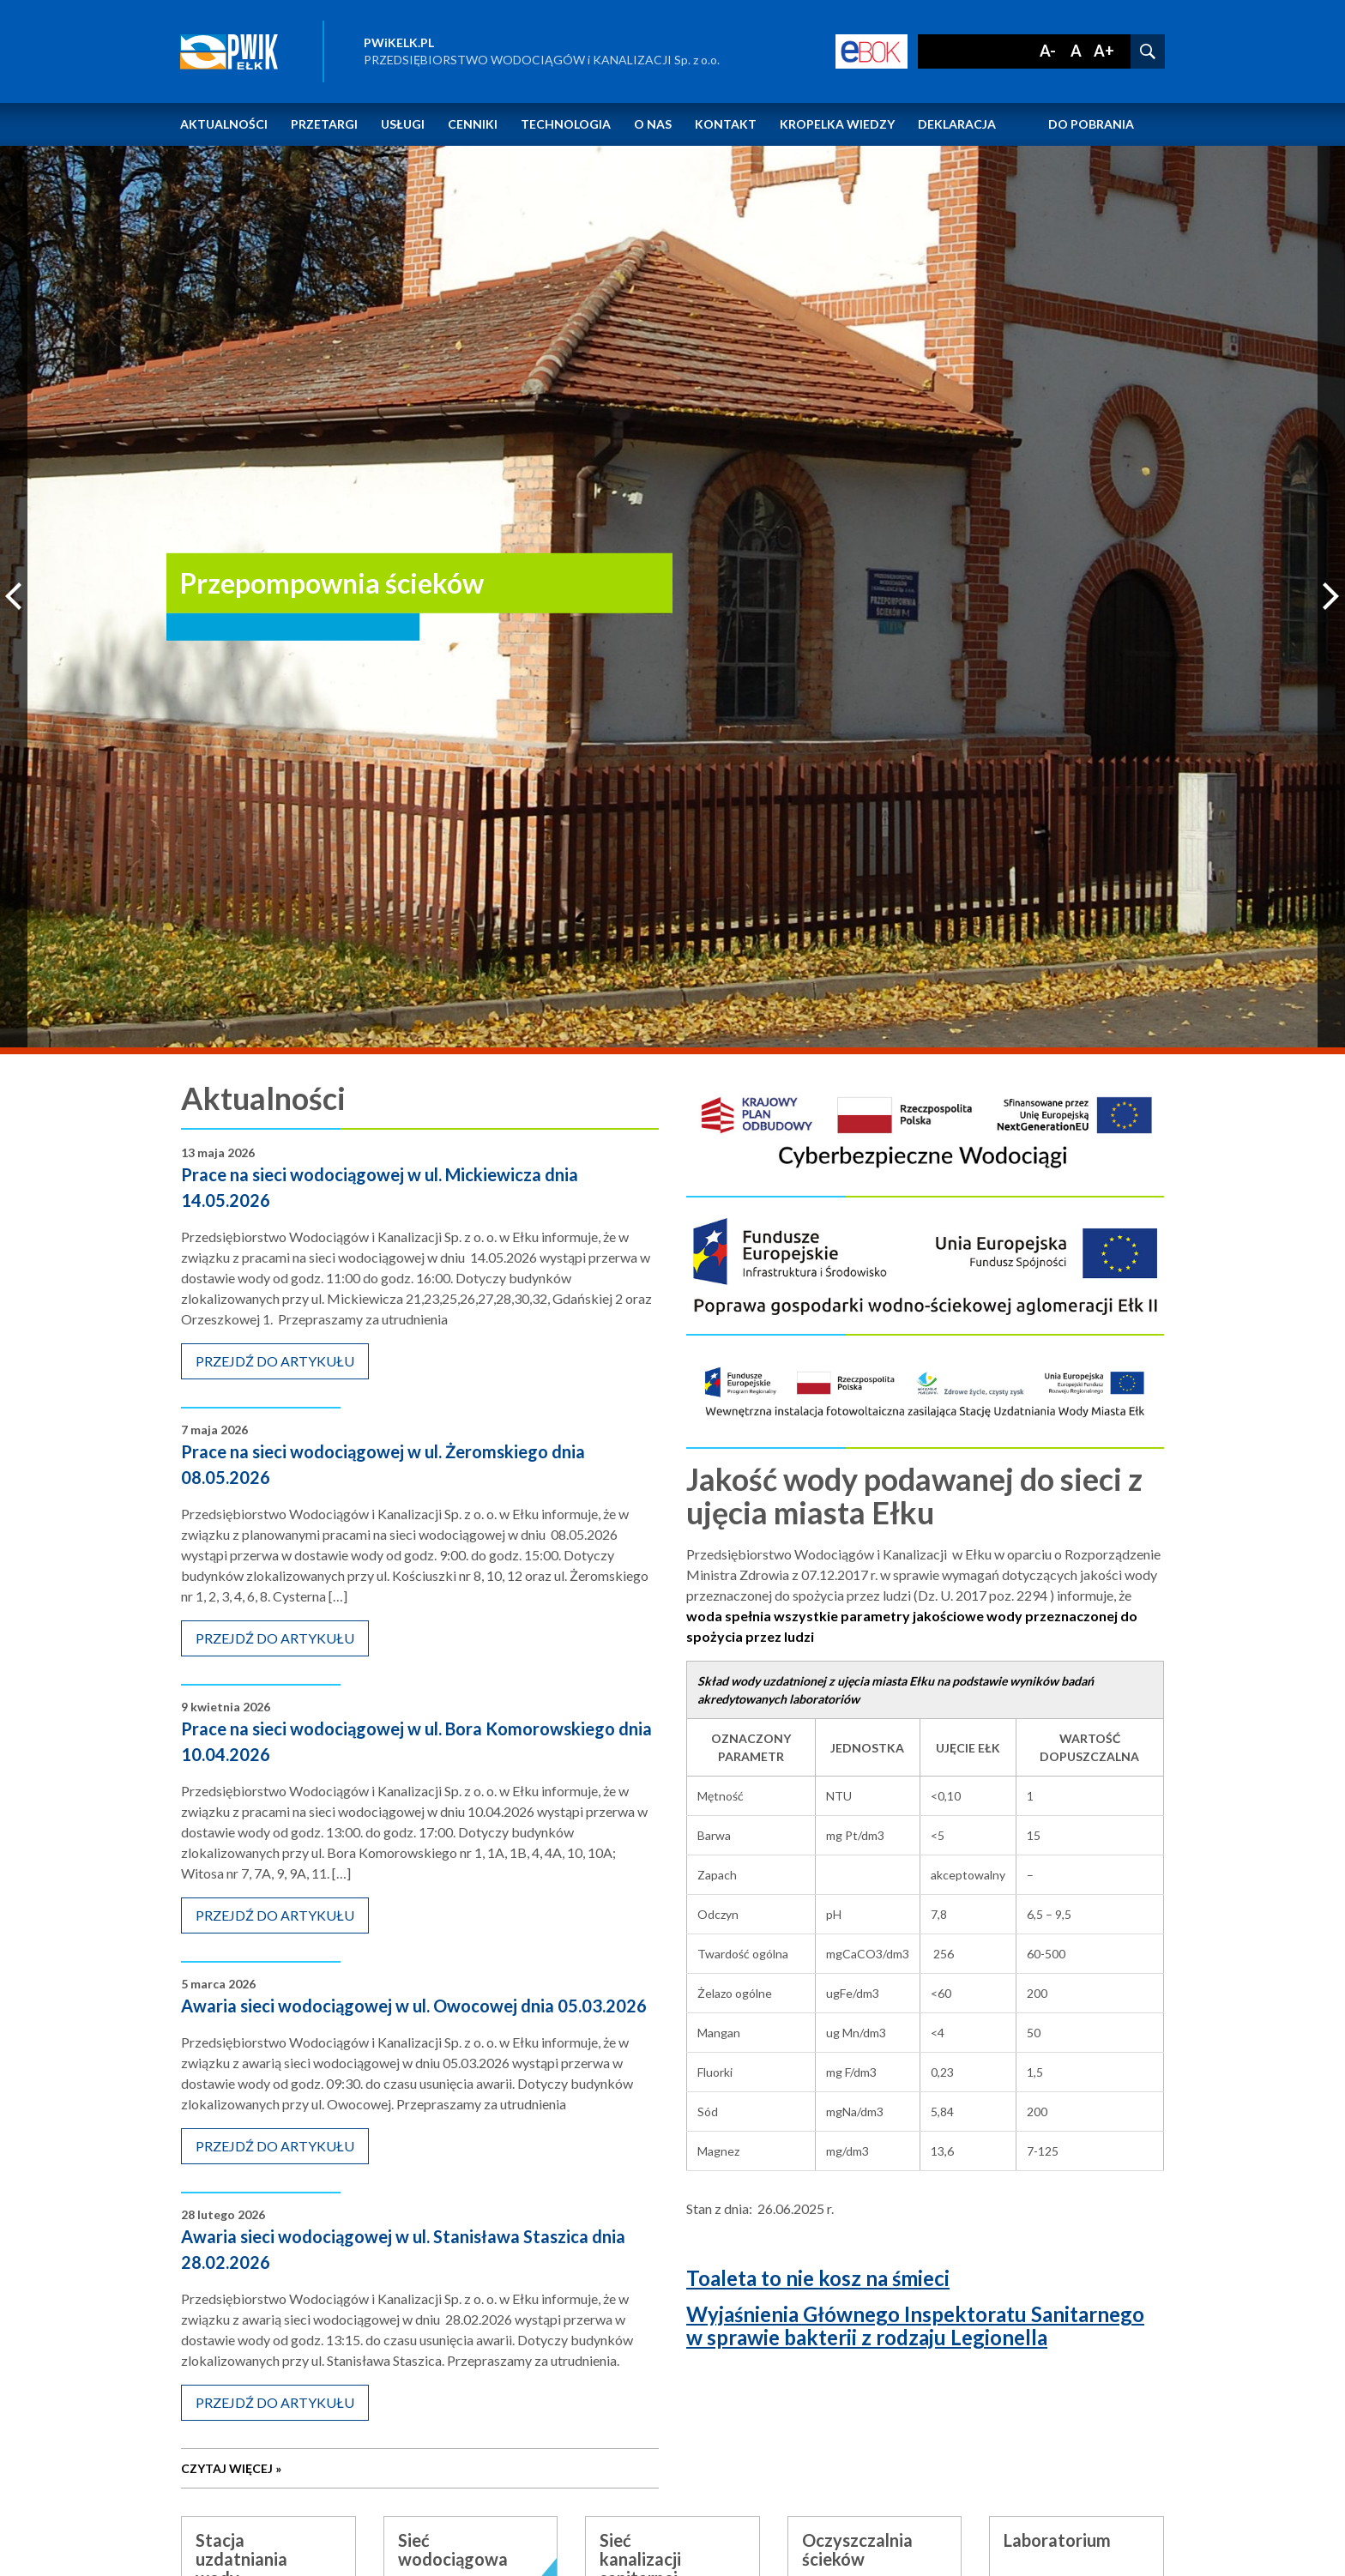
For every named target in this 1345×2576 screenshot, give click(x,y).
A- (1048, 50)
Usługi (403, 124)
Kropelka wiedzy (837, 124)
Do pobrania (1091, 124)
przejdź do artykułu (275, 1365)
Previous (13, 596)
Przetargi (324, 124)
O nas (653, 124)
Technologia (566, 124)
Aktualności (224, 124)
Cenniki (473, 124)
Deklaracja (957, 124)
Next (1331, 596)
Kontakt (726, 124)
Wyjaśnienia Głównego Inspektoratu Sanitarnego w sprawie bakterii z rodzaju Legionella (915, 2325)
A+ (1104, 50)
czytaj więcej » (270, 2474)
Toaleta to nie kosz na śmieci (818, 2277)
